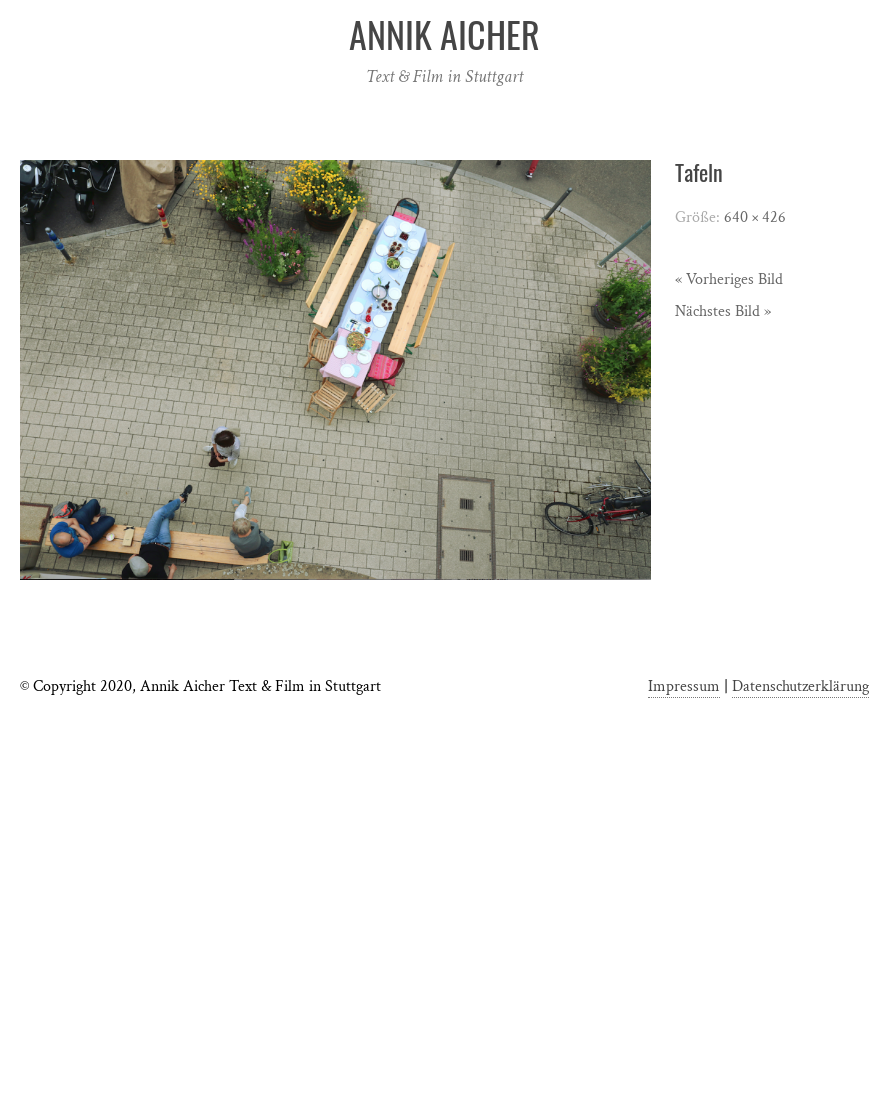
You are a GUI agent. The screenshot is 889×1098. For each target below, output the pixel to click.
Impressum (684, 686)
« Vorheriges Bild (729, 279)
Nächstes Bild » (723, 311)
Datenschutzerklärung (800, 686)
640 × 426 (755, 217)
